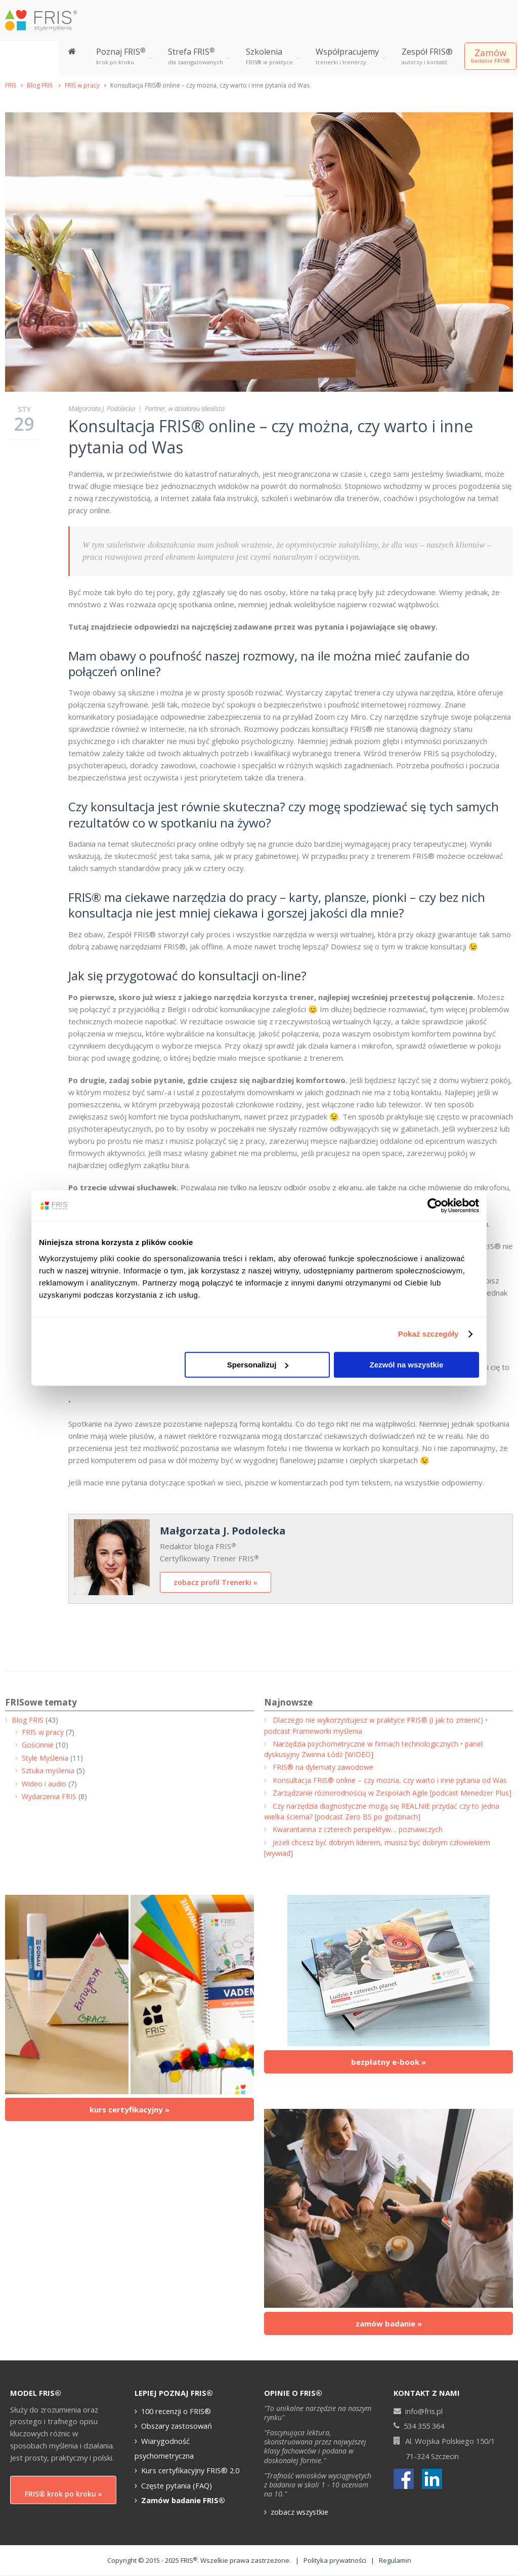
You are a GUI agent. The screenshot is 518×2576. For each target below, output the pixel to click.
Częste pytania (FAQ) (176, 2485)
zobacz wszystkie (299, 2512)
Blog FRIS (40, 85)
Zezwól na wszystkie (407, 1364)
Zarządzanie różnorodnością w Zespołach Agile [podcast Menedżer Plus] (392, 1793)
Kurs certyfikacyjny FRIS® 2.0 (190, 2470)
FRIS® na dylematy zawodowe (323, 1767)
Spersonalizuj (258, 1364)
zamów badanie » (389, 2323)
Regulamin (395, 2560)
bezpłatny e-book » (388, 2062)
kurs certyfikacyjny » (129, 2109)
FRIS (10, 85)
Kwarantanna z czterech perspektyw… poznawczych (358, 1829)
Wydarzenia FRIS (49, 1796)
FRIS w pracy (82, 85)
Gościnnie (38, 1745)
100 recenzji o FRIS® (176, 2411)
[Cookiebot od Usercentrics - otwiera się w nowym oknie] (435, 1205)
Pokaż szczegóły (428, 1333)
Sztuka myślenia (48, 1770)
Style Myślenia (45, 1758)
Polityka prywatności (335, 2560)
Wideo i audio (44, 1784)
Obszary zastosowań (176, 2426)
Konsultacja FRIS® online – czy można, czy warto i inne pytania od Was (270, 436)
